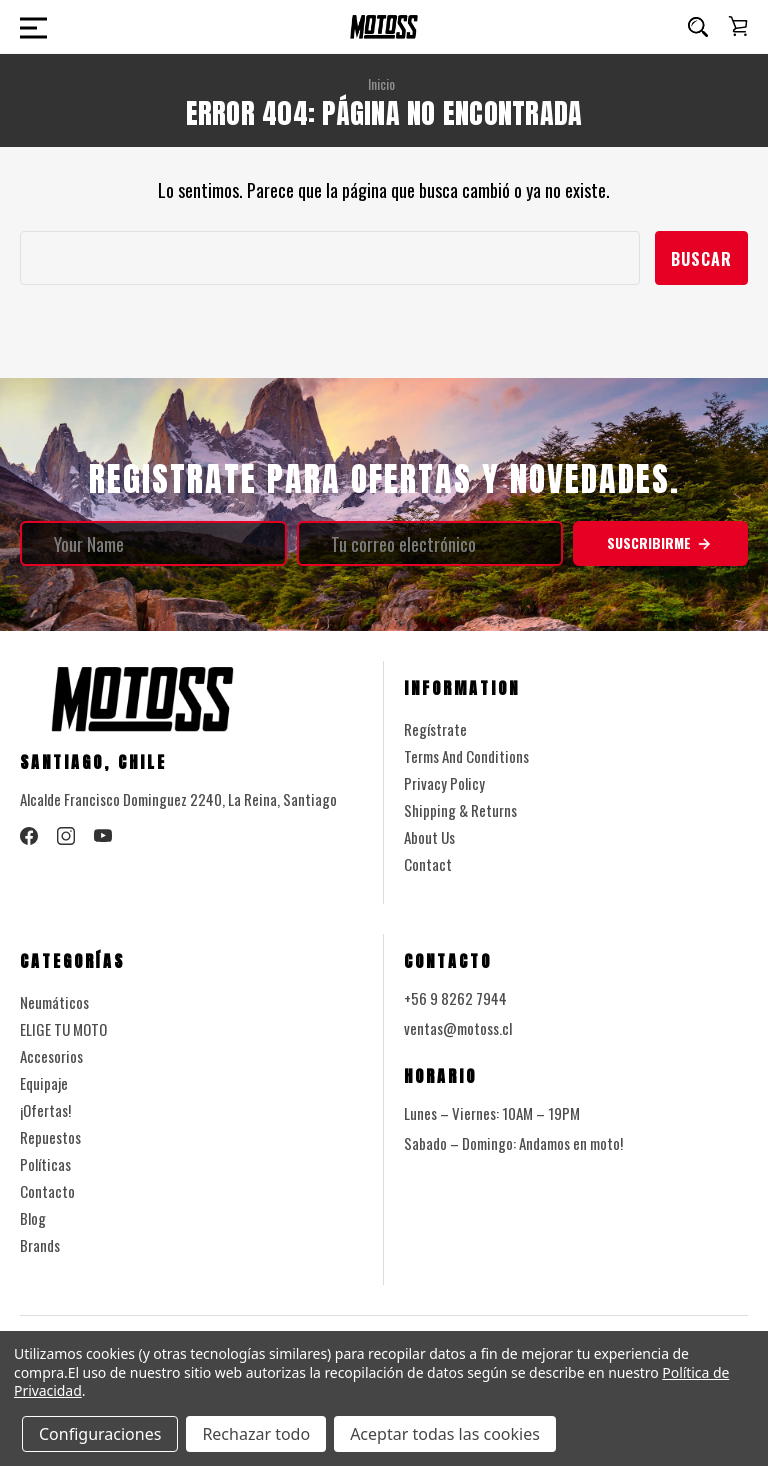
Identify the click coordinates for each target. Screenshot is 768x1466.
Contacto (47, 1191)
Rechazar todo (256, 1434)
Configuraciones (100, 1434)
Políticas (45, 1164)
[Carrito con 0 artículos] (738, 26)
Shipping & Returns (460, 810)
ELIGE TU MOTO (63, 1029)
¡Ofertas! (45, 1110)
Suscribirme (660, 543)
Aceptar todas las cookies (445, 1434)
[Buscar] (698, 27)
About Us (429, 837)
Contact (428, 864)
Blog (33, 1218)
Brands (40, 1245)
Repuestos (50, 1137)
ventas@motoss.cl (458, 1028)
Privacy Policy (444, 783)
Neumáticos (54, 1002)
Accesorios (51, 1056)
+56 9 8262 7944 (455, 998)
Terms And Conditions (466, 756)
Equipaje (44, 1083)
